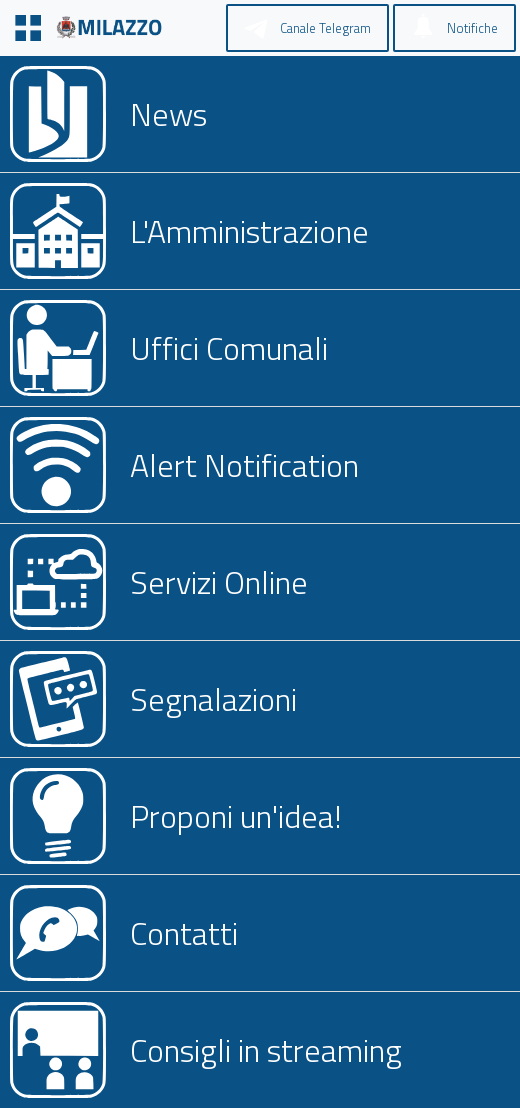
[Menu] (28, 28)
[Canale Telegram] (307, 28)
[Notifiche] (454, 28)
